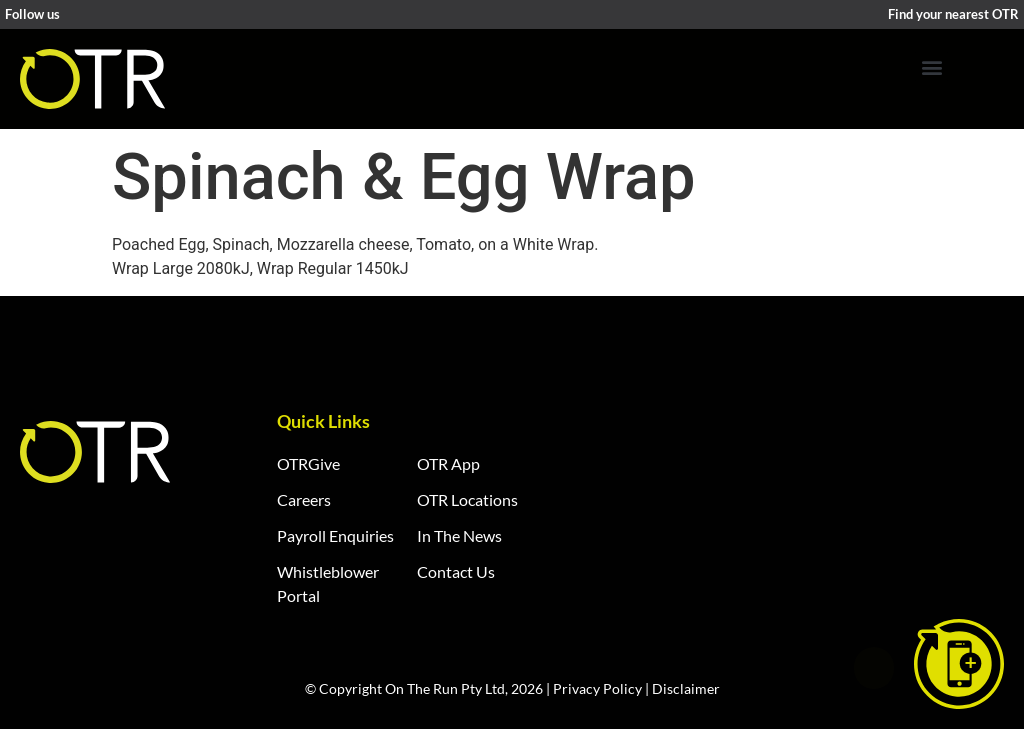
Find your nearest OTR (953, 14)
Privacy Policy (597, 688)
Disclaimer (686, 688)
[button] (931, 66)
